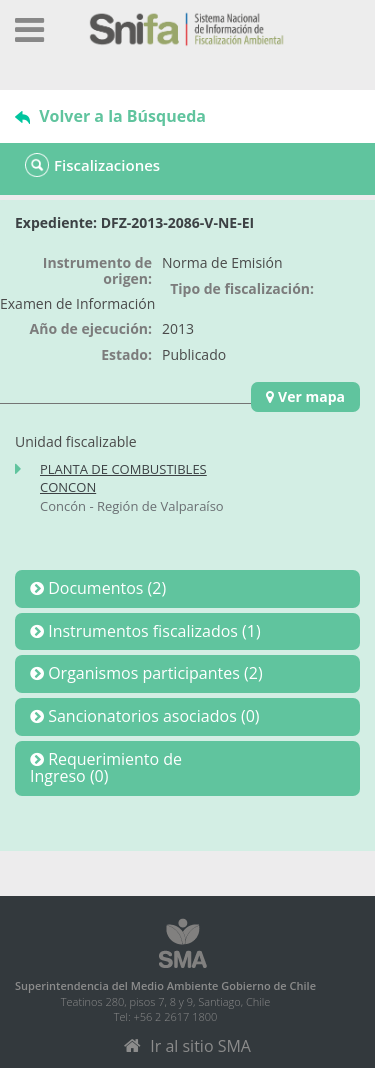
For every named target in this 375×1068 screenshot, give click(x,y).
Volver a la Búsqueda (110, 116)
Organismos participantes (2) (153, 673)
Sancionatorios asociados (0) (152, 716)
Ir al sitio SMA (187, 1046)
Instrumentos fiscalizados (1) (152, 631)
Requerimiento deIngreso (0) (106, 768)
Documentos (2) (105, 588)
